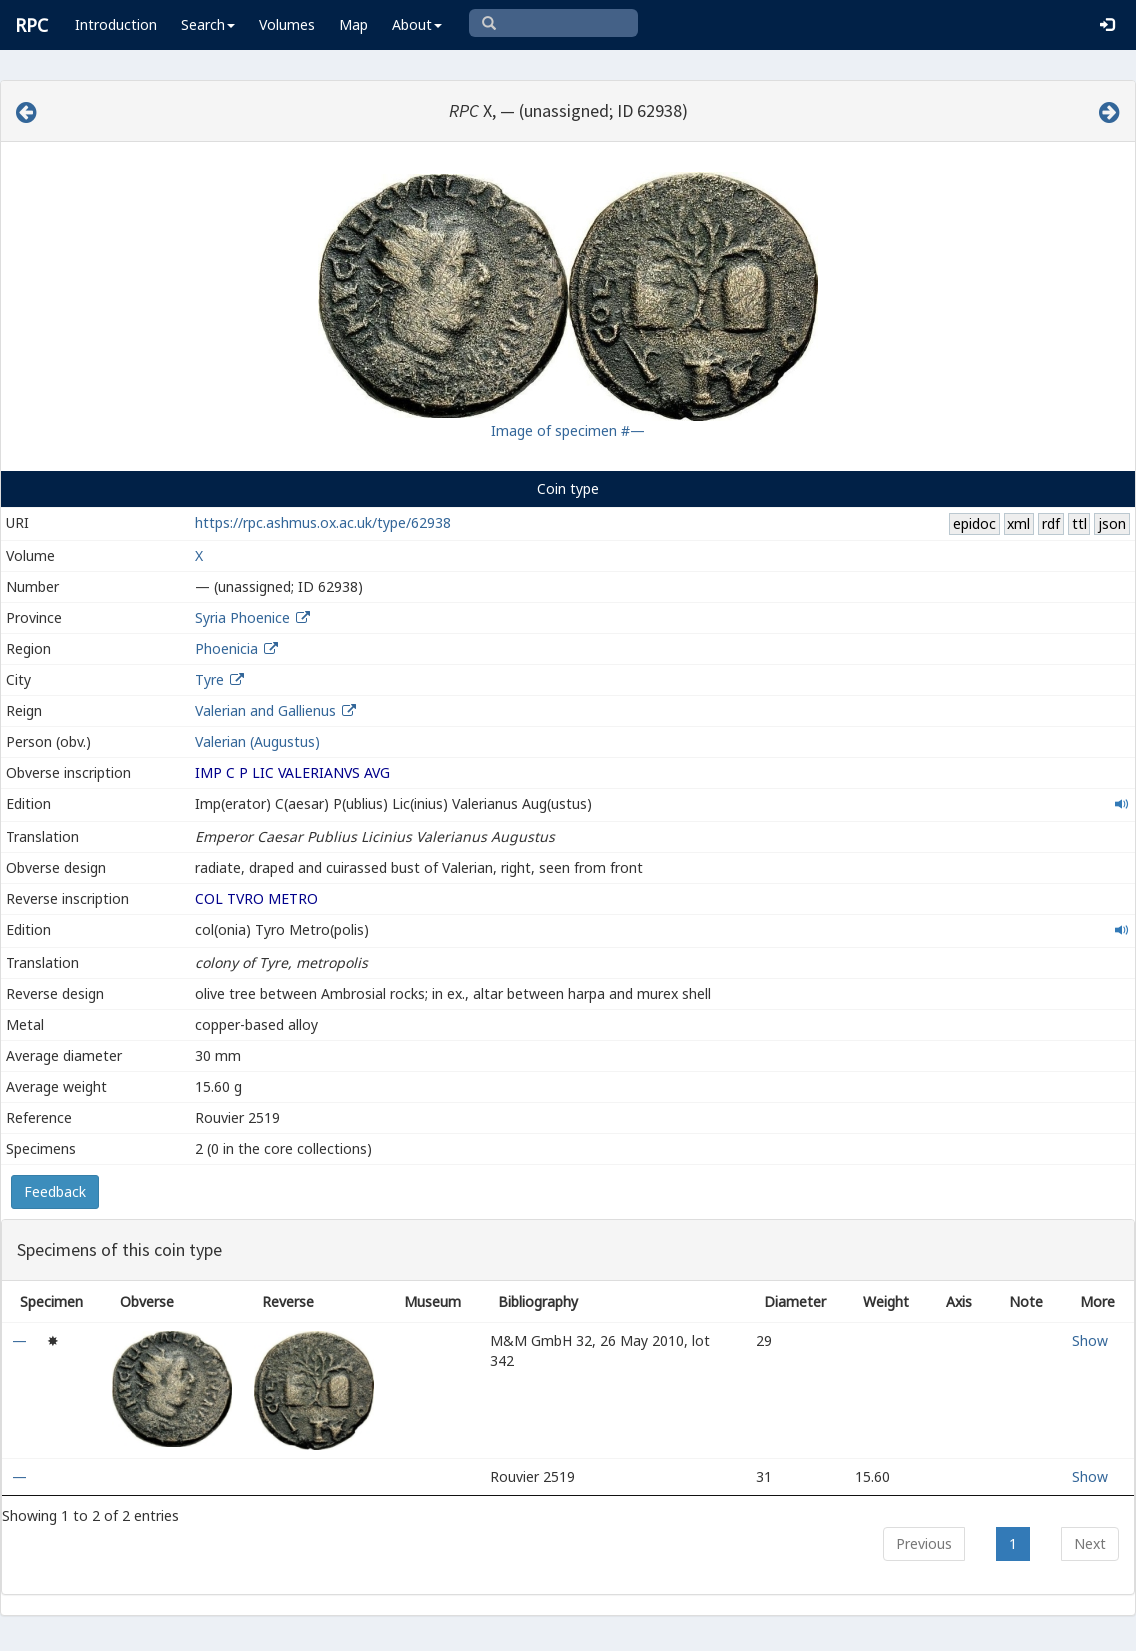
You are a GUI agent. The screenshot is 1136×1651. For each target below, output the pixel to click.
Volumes (287, 24)
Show (1090, 1340)
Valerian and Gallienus (265, 710)
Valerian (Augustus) (257, 741)
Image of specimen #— (568, 430)
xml (1018, 523)
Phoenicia (226, 648)
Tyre (209, 679)
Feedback (55, 1191)
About (417, 24)
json (1112, 523)
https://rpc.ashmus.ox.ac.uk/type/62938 (323, 522)
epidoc (974, 523)
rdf (1051, 523)
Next (1090, 1543)
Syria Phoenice (242, 617)
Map (353, 24)
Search (208, 24)
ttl (1079, 523)
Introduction (116, 24)
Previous (924, 1543)
